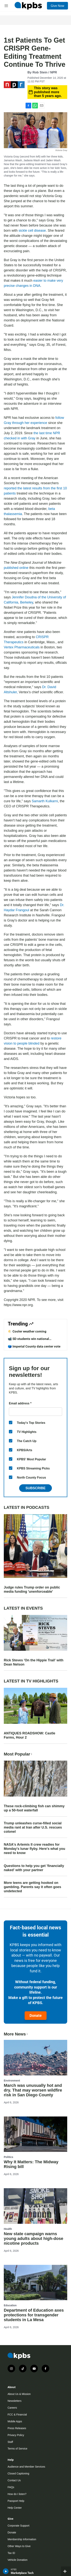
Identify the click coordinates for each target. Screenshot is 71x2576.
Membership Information (22, 2539)
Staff (10, 2441)
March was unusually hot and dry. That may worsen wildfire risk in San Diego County (33, 2090)
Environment (12, 2080)
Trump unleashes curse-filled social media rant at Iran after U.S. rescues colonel (33, 1827)
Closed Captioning (18, 2473)
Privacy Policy (16, 2435)
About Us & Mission (19, 2394)
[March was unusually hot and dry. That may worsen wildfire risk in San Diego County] (35, 2057)
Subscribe (35, 1488)
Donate (36, 2015)
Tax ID (11, 2553)
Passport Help (16, 2500)
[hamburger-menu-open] (6, 6)
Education (10, 2305)
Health (8, 2228)
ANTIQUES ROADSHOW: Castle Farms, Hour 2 (29, 1735)
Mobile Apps (15, 2421)
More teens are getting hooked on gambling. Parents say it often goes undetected (32, 1887)
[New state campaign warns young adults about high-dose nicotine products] (35, 2206)
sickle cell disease (32, 230)
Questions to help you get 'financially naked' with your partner (34, 1868)
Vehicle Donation (17, 2559)
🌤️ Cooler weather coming (27, 1331)
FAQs (11, 2487)
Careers (12, 2407)
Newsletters (14, 2400)
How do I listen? (17, 2494)
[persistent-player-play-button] (6, 2571)
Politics (8, 2157)
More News (16, 2034)
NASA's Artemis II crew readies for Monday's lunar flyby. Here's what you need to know (34, 1849)
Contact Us (14, 2480)
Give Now (57, 6)
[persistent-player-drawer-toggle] (66, 2571)
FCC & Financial (17, 2414)
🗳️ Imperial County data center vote (34, 1346)
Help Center (15, 2507)
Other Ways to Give (19, 2546)
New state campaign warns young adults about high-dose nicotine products (33, 2238)
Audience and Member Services (26, 2466)
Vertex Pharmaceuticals (22, 647)
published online (16, 568)
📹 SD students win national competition (28, 1340)
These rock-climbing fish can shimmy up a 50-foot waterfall (34, 1808)
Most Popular (18, 1754)
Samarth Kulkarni (45, 801)
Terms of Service (17, 2448)
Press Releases (17, 2428)
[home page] (28, 6)
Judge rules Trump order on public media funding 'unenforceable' (32, 1589)
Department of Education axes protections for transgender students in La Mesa (34, 2315)
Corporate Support (18, 2525)
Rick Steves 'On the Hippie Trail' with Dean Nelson (33, 1662)
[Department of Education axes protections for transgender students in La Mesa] (35, 2282)
